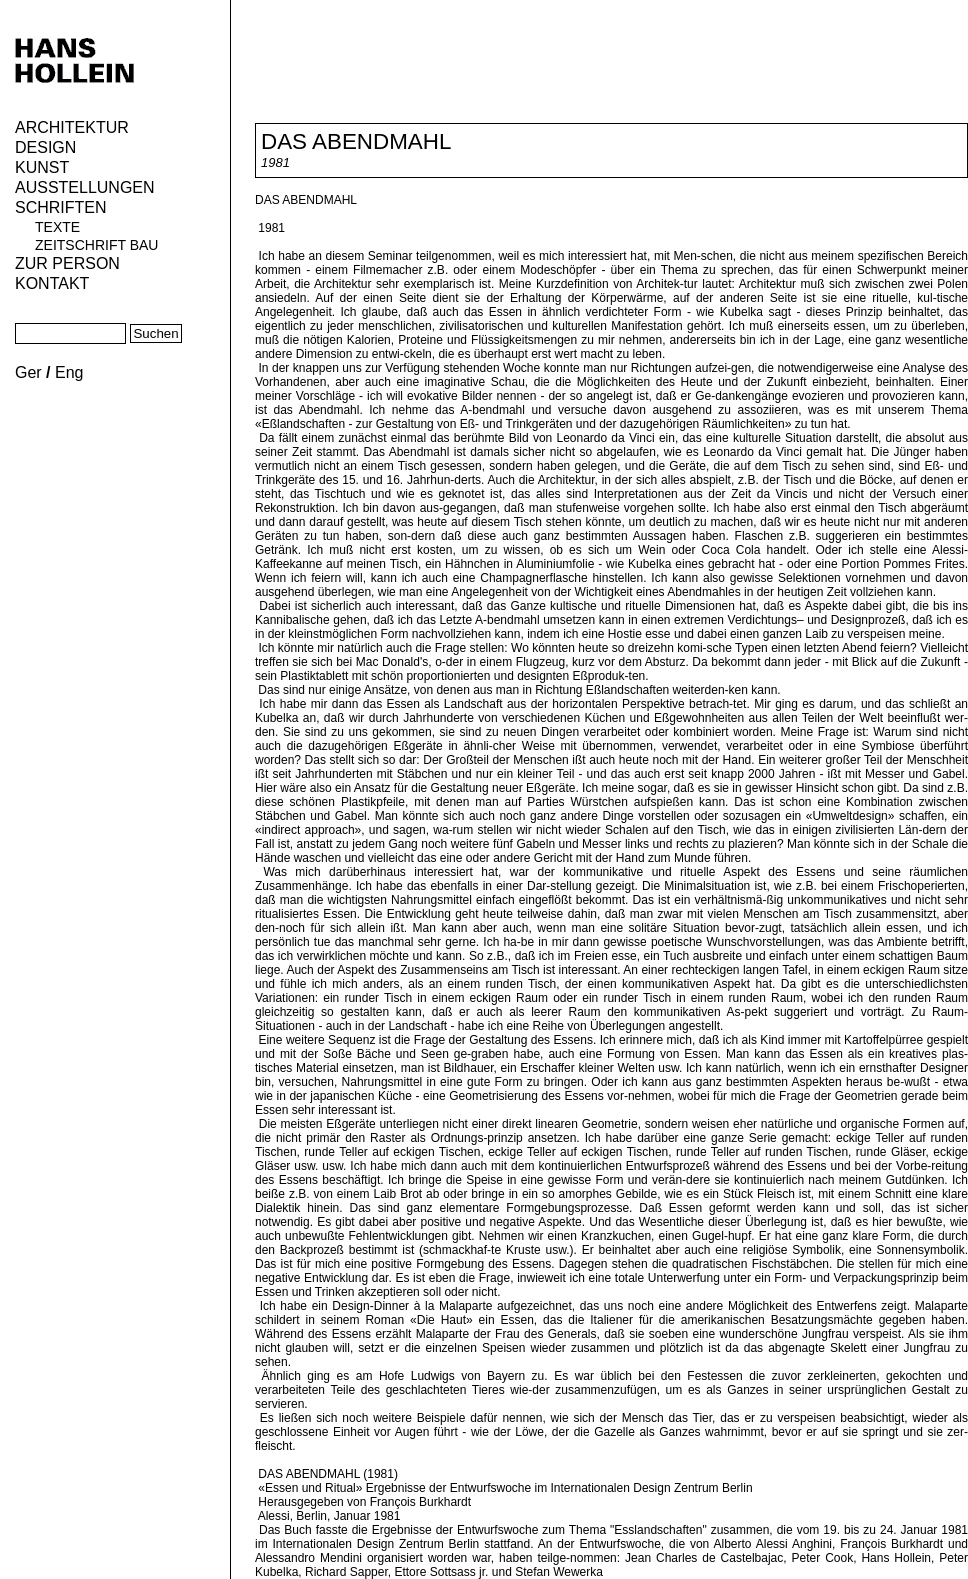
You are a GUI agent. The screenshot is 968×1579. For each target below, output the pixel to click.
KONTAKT (52, 283)
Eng (69, 372)
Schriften (61, 207)
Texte (57, 227)
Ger (28, 372)
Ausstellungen (85, 187)
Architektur (72, 127)
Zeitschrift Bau (96, 245)
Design (45, 147)
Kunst (42, 167)
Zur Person (67, 263)
